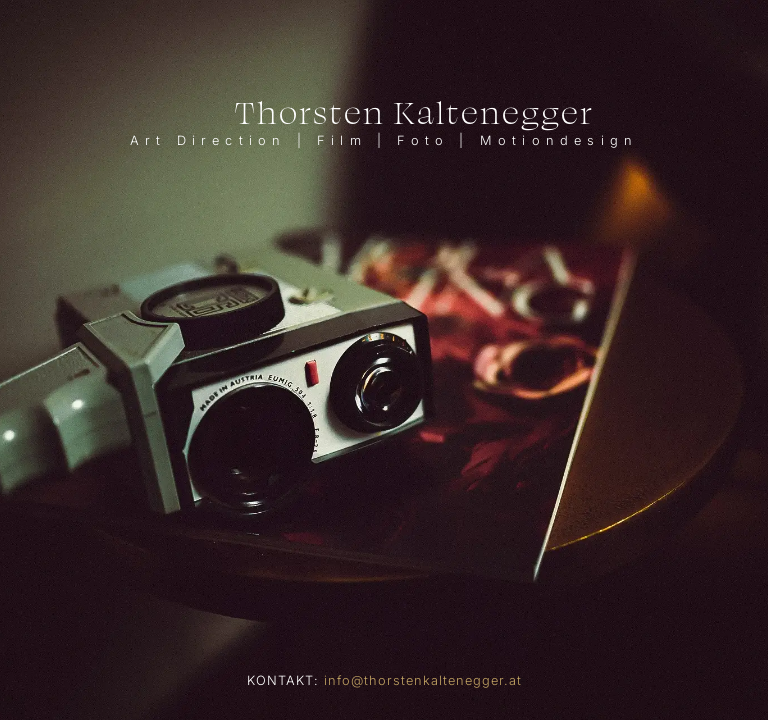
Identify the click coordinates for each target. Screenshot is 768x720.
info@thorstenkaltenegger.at (423, 680)
